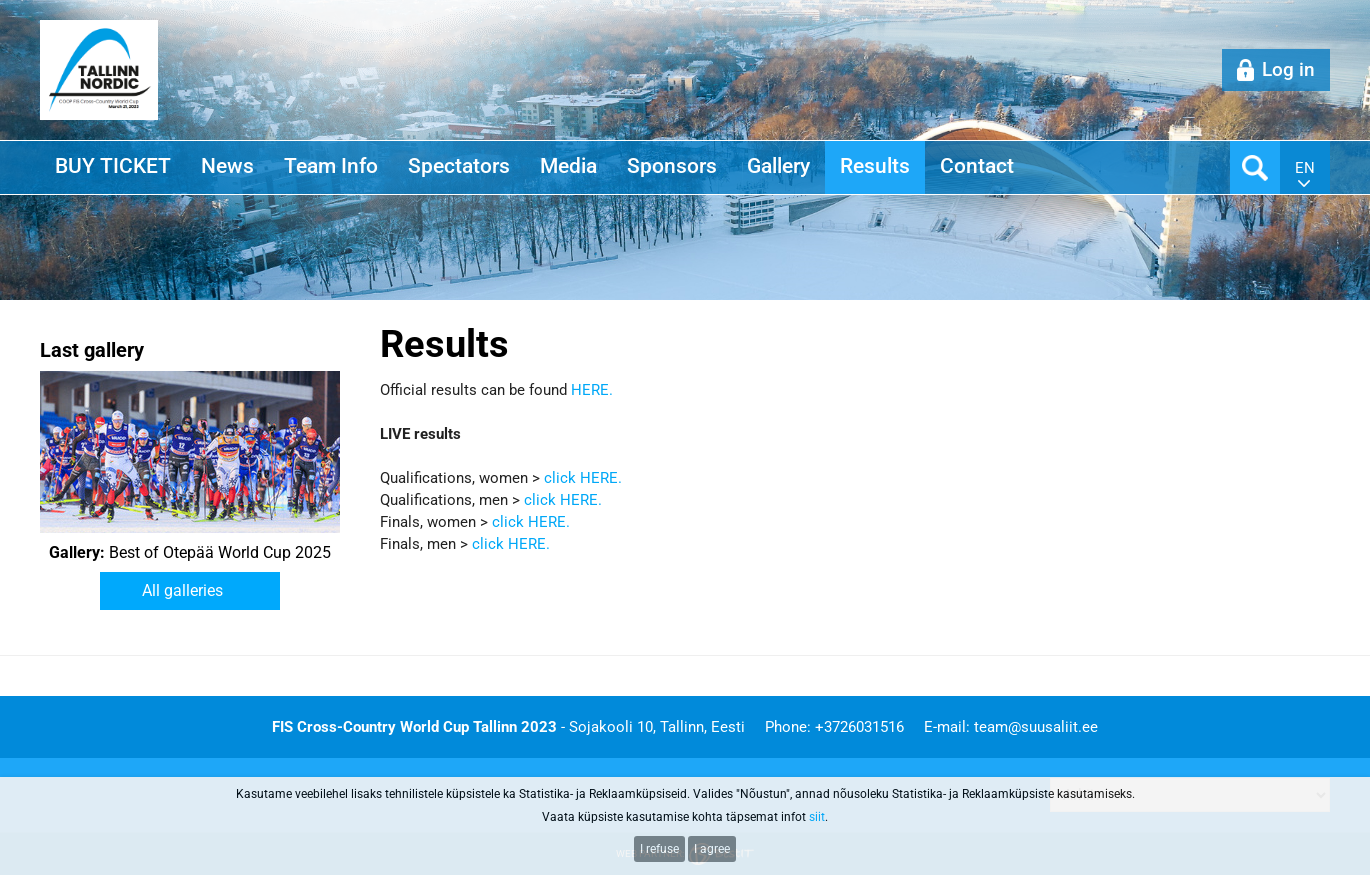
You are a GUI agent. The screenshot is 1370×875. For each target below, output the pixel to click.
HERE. (592, 390)
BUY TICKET (113, 166)
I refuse (659, 849)
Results (875, 166)
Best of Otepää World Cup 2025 (190, 553)
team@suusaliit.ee (1036, 727)
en (1305, 168)
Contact (977, 166)
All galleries (182, 590)
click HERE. (585, 478)
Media (568, 166)
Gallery (778, 166)
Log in (1288, 69)
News (227, 166)
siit (817, 817)
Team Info (331, 166)
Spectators (459, 166)
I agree (712, 849)
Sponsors (672, 166)
